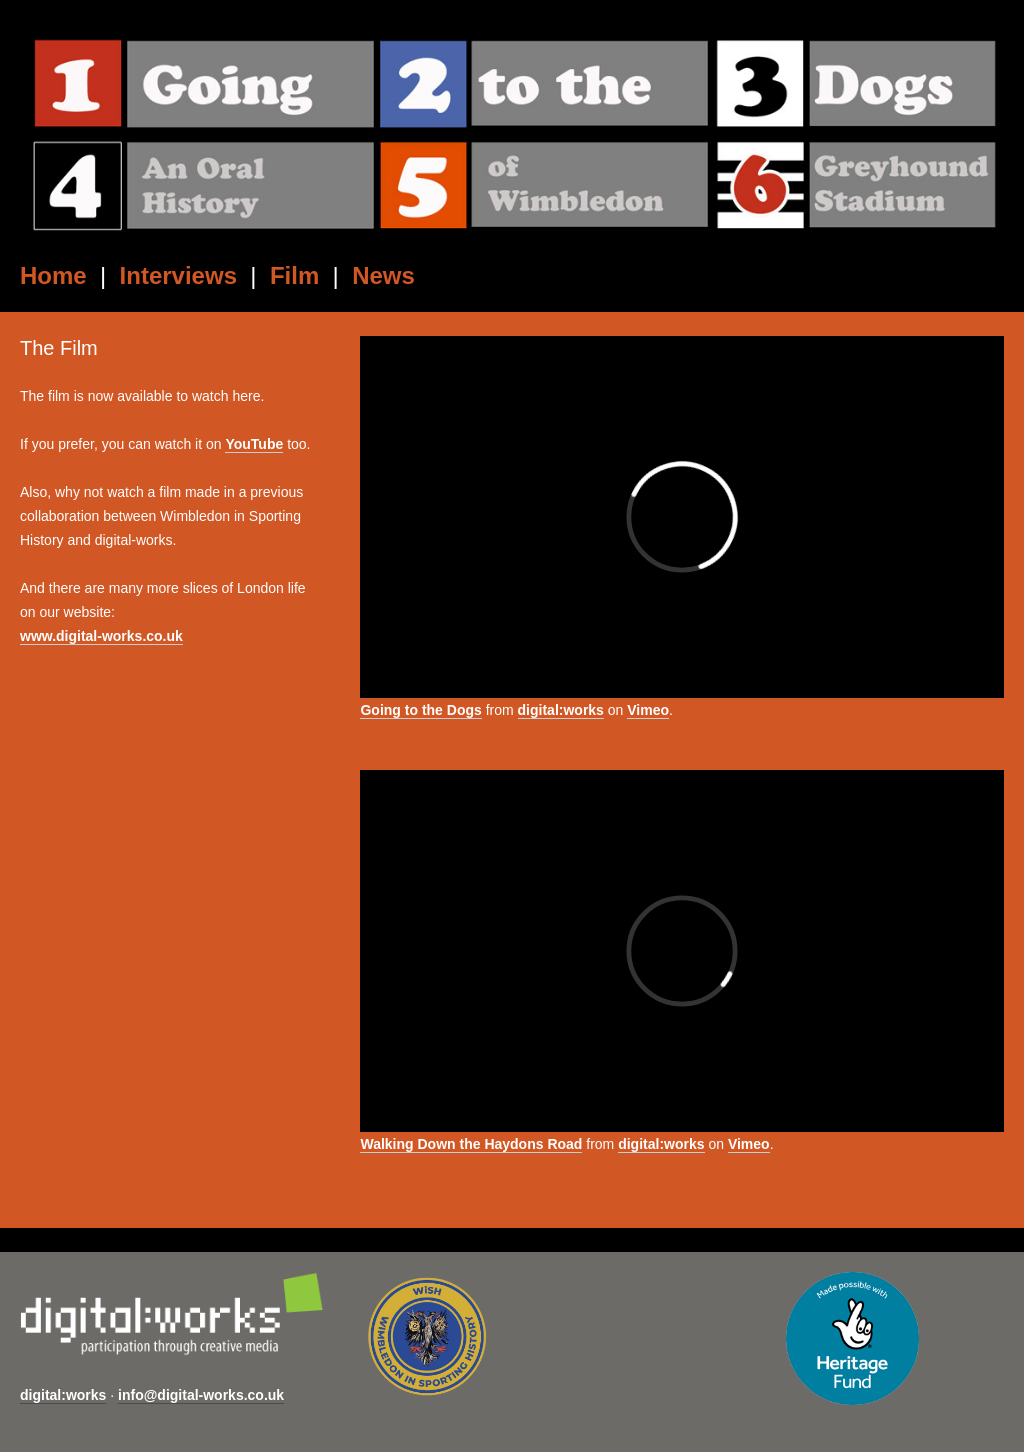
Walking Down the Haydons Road (471, 1144)
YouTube (254, 444)
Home (53, 275)
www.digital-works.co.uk (101, 636)
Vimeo (648, 710)
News (383, 275)
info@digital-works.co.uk (201, 1395)
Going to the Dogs (420, 710)
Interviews (178, 275)
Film (294, 275)
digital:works (561, 710)
